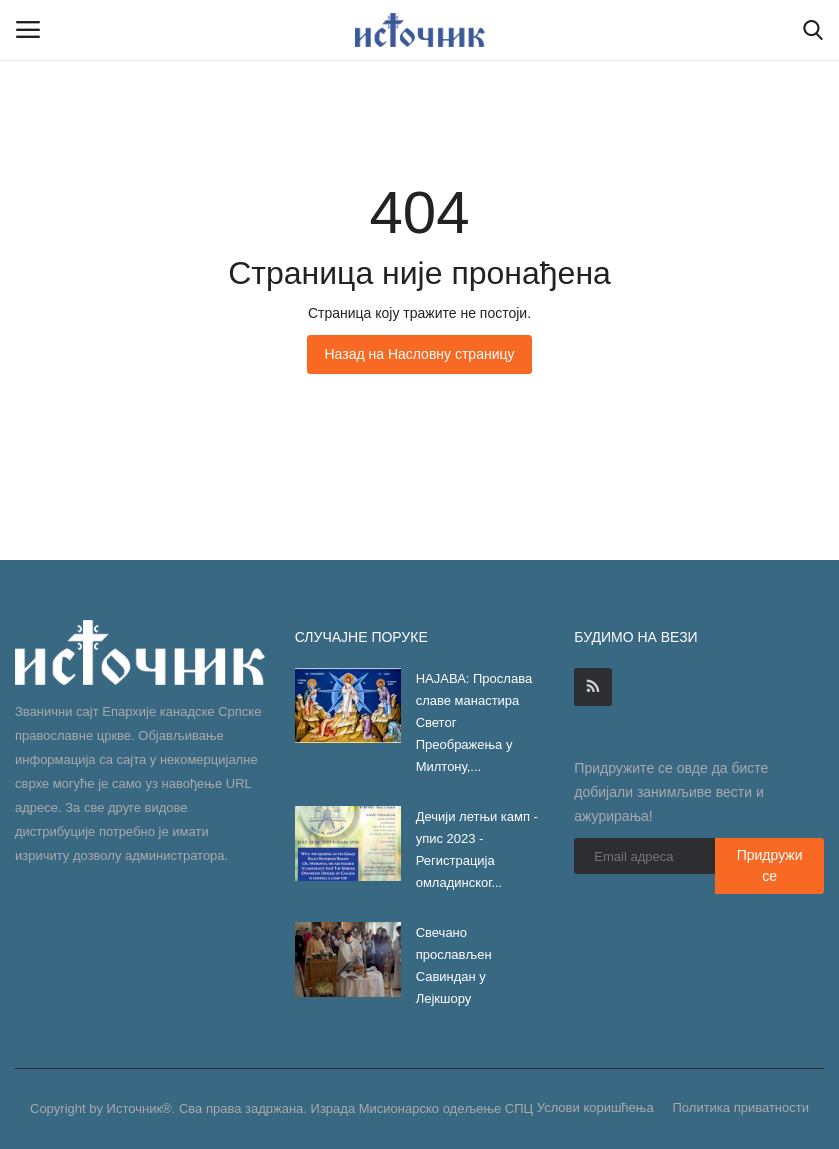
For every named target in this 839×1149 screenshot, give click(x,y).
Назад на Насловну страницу (419, 354)
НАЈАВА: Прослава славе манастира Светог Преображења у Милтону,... (474, 722)
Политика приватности (741, 1107)
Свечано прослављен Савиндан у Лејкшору (454, 965)
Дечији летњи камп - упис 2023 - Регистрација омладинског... (477, 849)
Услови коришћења (595, 1107)
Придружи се (770, 865)
